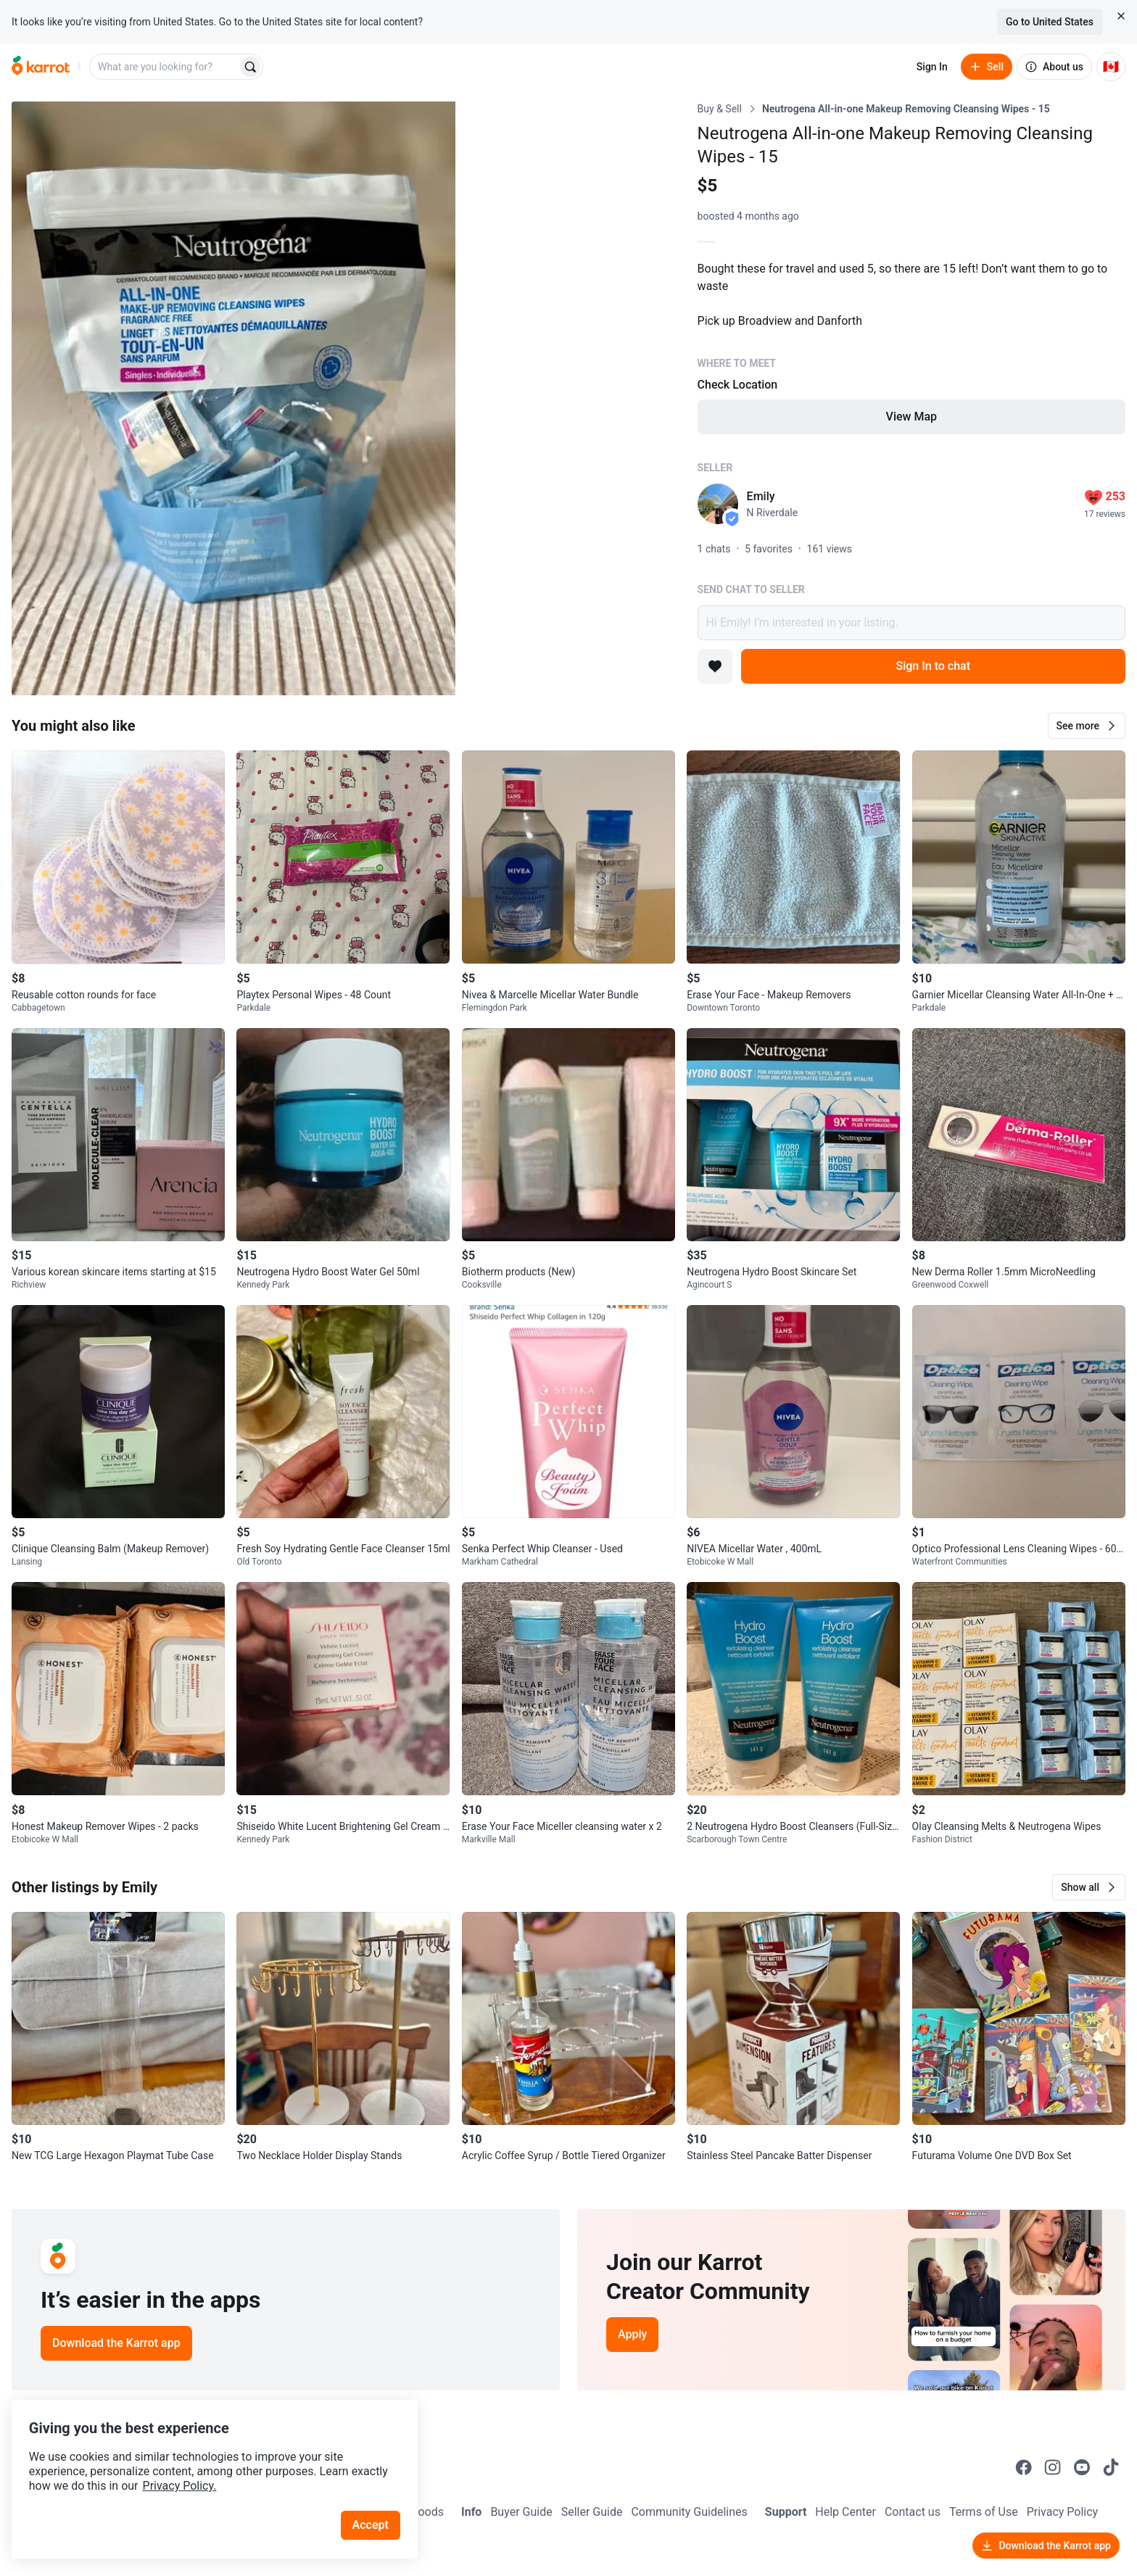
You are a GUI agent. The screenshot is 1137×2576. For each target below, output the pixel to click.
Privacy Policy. (197, 2464)
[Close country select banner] (1121, 16)
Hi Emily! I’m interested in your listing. (911, 622)
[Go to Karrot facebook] (1024, 2467)
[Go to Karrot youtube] (1082, 2467)
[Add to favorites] (715, 666)
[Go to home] (41, 67)
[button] (1086, 726)
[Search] (250, 67)
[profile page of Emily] (718, 504)
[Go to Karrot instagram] (1053, 2467)
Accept (376, 2503)
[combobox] (164, 67)
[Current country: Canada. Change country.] (1110, 66)
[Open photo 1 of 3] (233, 398)
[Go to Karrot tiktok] (1111, 2467)
